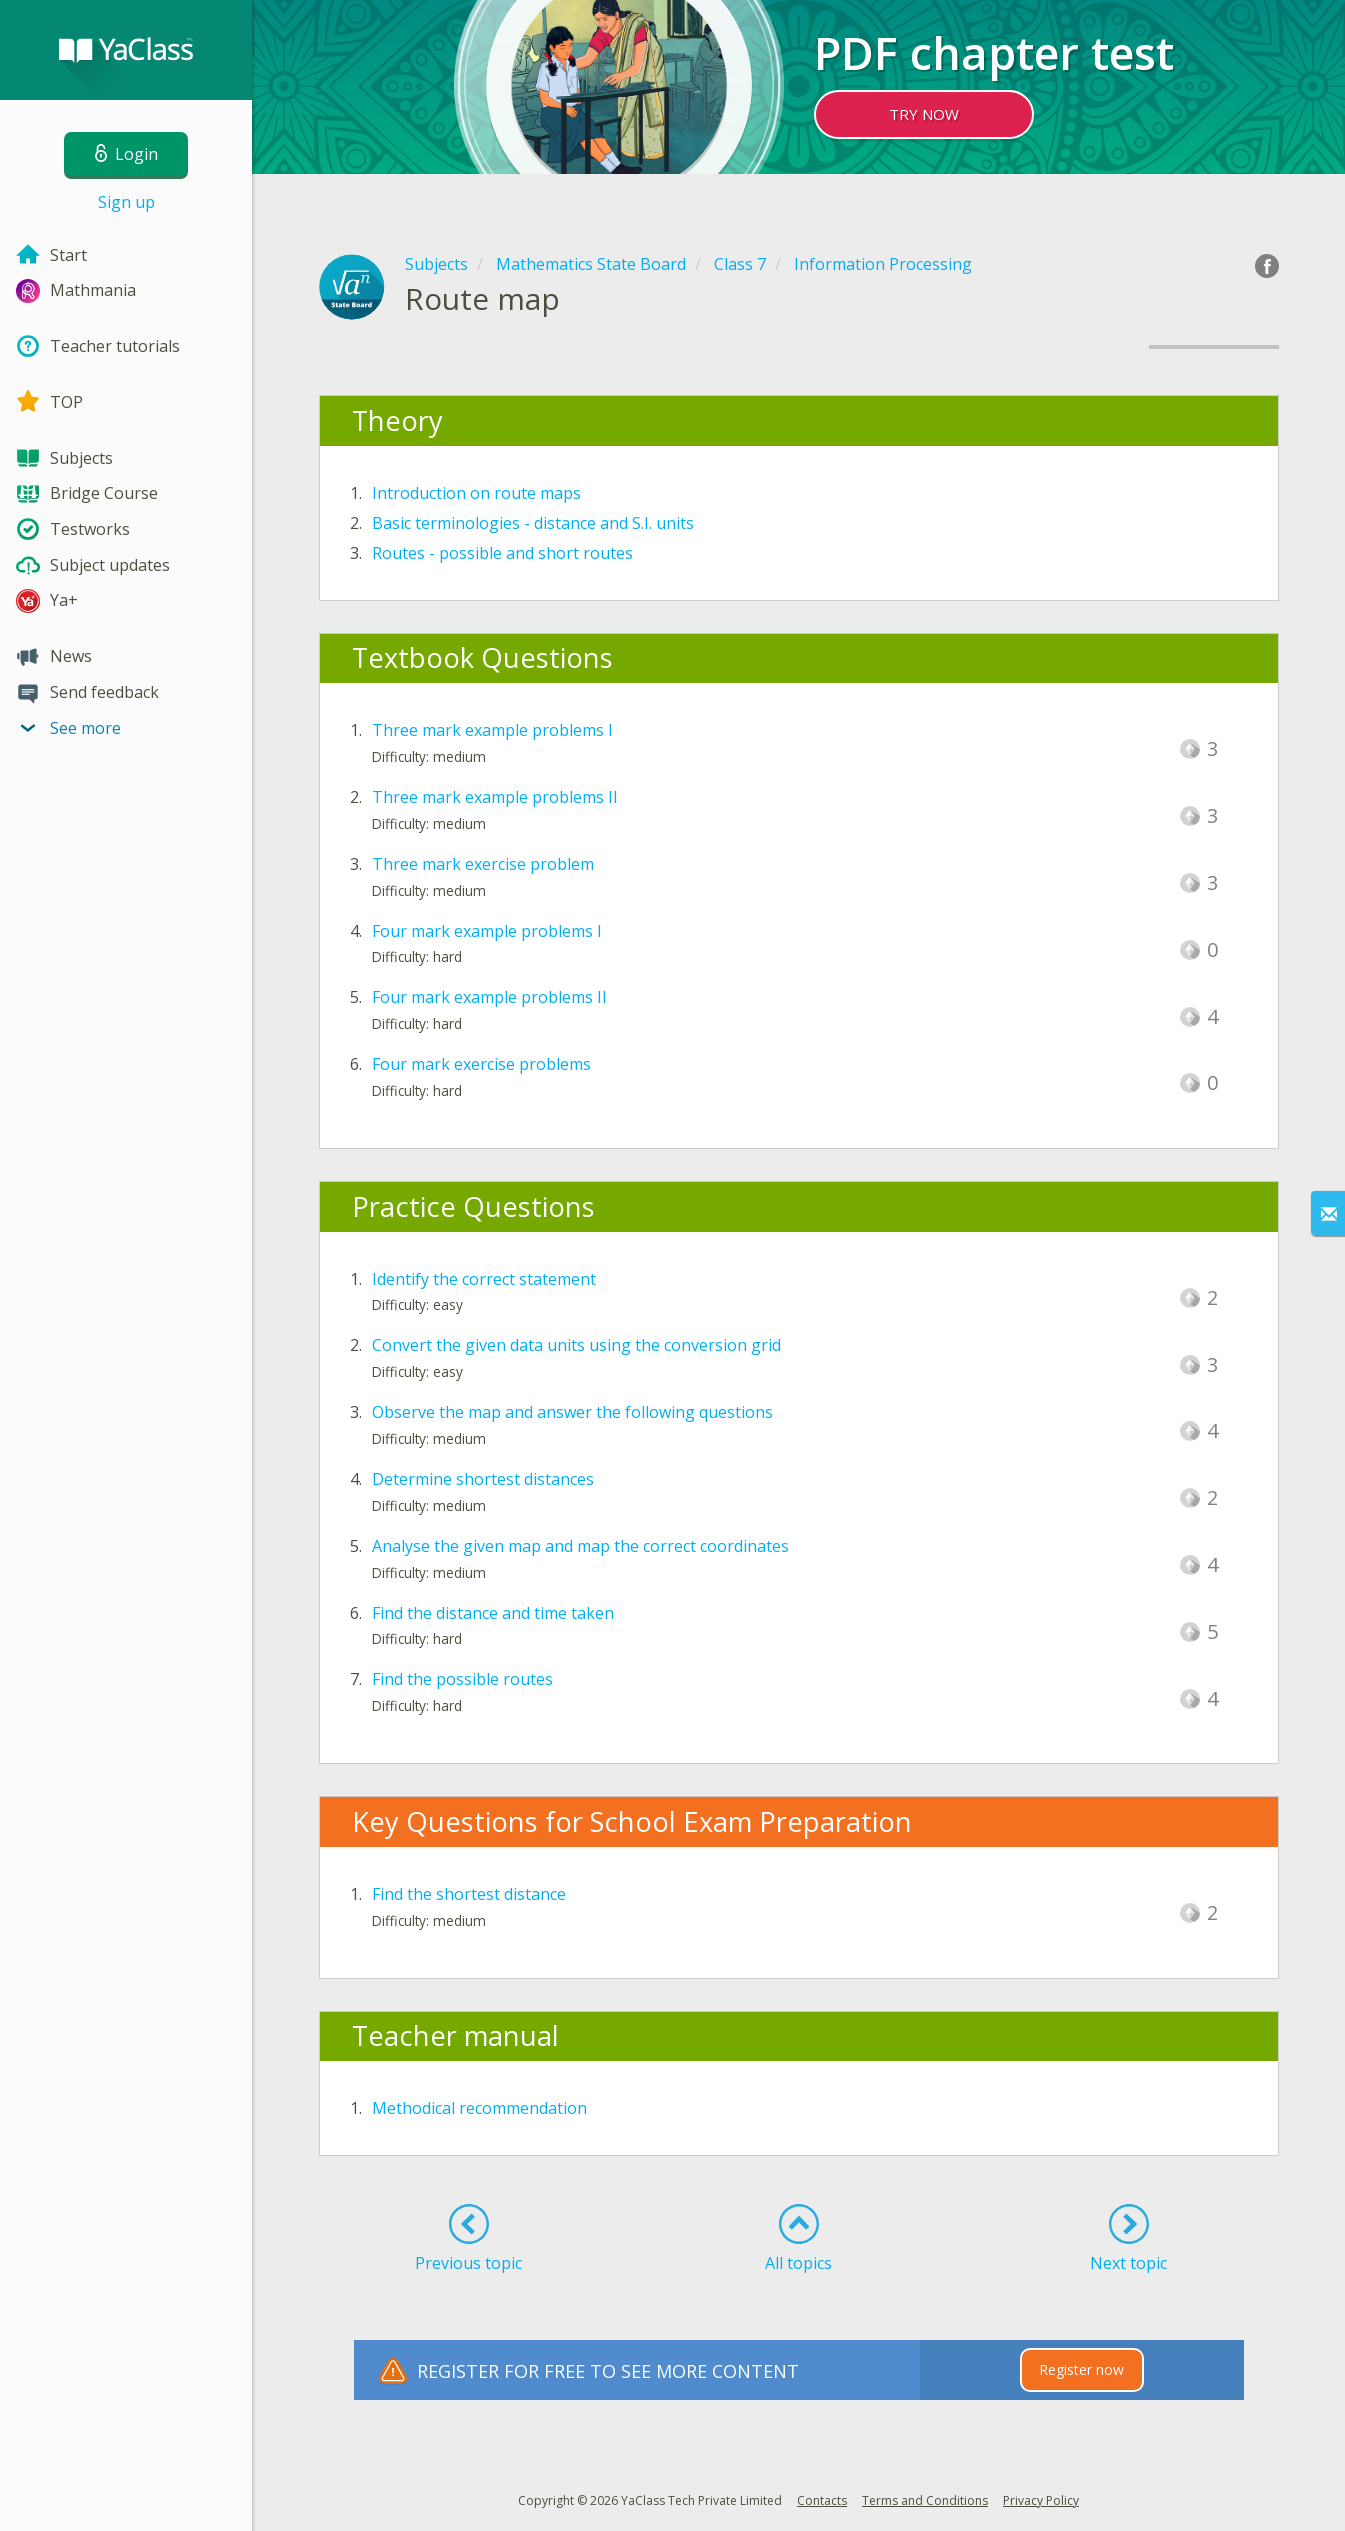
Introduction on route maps (476, 493)
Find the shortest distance (469, 1894)
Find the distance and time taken (493, 1613)
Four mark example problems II (489, 997)
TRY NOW (924, 114)
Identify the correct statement (484, 1279)
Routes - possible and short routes (502, 553)
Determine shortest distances (483, 1479)
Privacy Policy (1041, 2500)
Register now (1081, 2369)
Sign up (126, 202)
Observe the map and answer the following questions (572, 1412)
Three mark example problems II (495, 797)
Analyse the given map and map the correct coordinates (580, 1546)
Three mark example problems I (492, 730)
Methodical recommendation (479, 2108)
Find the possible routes (462, 1679)
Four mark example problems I (487, 931)
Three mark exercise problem (483, 864)
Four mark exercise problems (481, 1064)
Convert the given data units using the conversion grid (576, 1345)
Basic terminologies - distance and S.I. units (533, 523)
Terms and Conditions (925, 2500)
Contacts (822, 2500)
